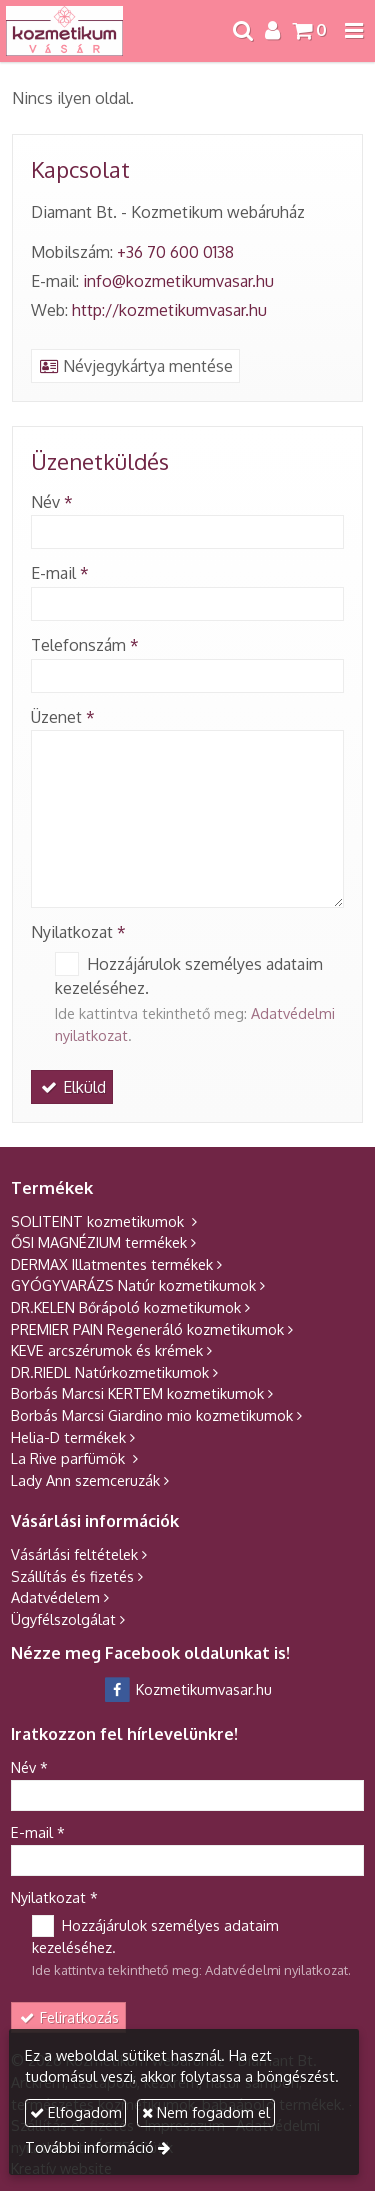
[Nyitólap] (64, 31)
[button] (354, 31)
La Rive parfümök (70, 1458)
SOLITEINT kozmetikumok (99, 1221)
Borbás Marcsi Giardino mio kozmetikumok (152, 1415)
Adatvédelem (55, 1597)
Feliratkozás (69, 2017)
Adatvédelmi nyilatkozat (276, 1970)
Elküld (72, 1087)
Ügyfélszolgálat (63, 1619)
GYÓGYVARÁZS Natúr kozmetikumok (133, 1285)
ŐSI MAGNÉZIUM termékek (99, 1242)
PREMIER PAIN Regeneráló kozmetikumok (147, 1329)
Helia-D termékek (68, 1437)
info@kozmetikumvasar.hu (178, 281)
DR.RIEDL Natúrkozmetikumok (110, 1372)
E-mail (60, 573)
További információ (89, 2147)
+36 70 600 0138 (175, 252)
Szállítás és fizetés (72, 1576)
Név (52, 502)
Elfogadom (76, 2112)
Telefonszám (85, 645)
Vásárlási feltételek (74, 1554)
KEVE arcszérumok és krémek (107, 1350)
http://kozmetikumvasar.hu (169, 310)
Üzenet (63, 717)
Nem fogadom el (206, 2112)
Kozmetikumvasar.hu (187, 1689)
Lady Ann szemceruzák (85, 1480)
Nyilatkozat (78, 932)
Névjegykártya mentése (135, 366)
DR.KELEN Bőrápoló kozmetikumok (126, 1307)
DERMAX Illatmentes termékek (112, 1264)
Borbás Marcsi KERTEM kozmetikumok (137, 1393)
